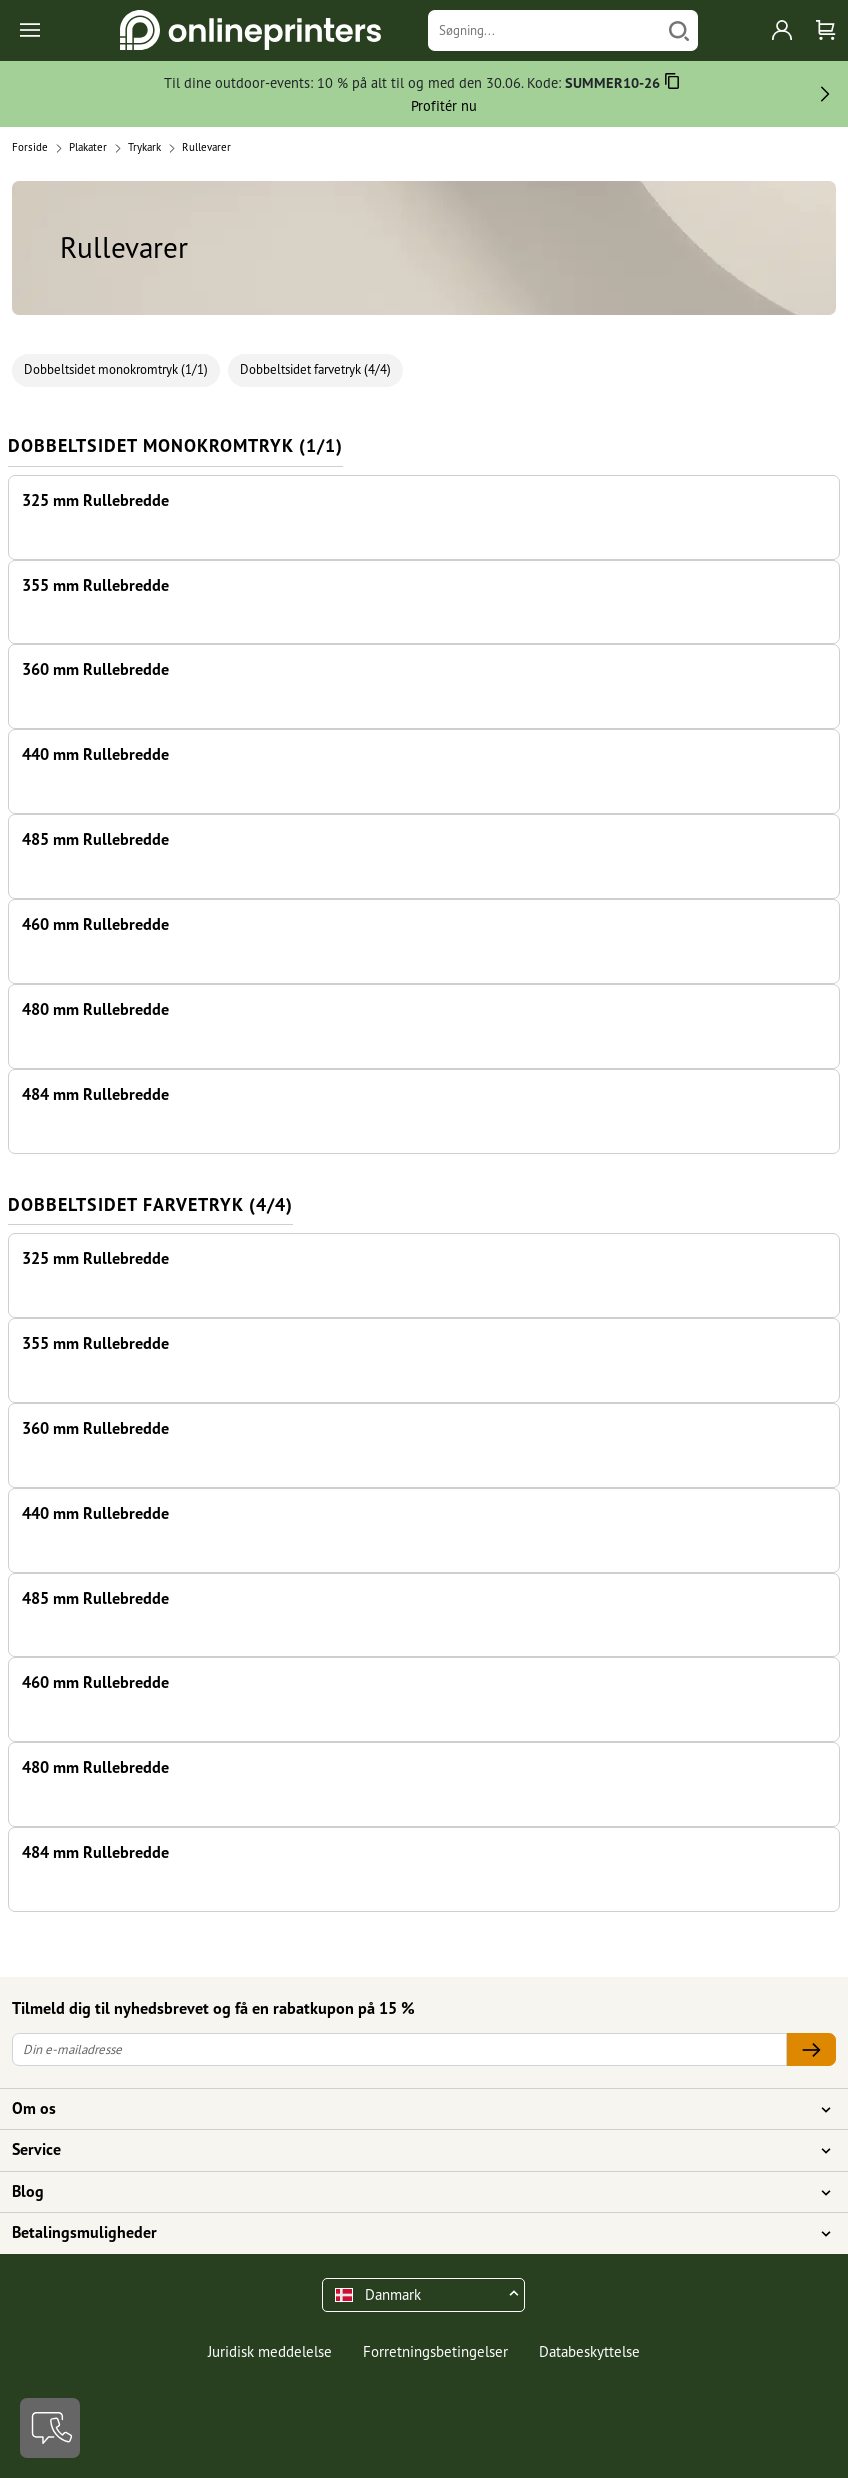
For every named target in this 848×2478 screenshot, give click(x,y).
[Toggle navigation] (31, 30)
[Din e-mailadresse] (399, 2049)
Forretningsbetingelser (435, 2351)
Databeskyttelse (589, 2351)
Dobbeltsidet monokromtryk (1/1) (116, 369)
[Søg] (679, 30)
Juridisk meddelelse (270, 2351)
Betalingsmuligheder (412, 2233)
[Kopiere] (672, 84)
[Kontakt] (50, 2428)
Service (412, 2150)
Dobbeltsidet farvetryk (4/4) (315, 369)
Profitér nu (444, 105)
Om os (412, 2109)
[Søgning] (544, 30)
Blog (412, 2192)
